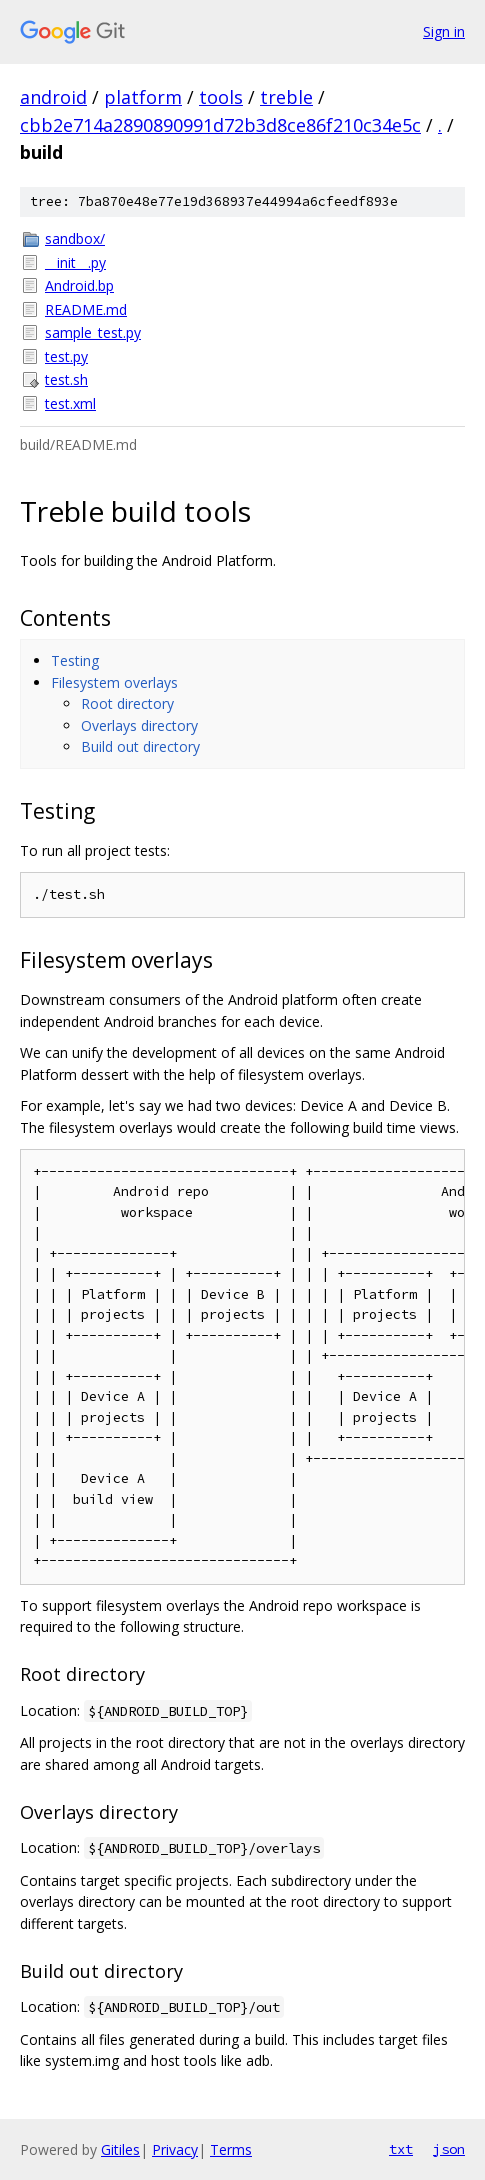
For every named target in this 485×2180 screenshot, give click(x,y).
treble (286, 97)
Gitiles (120, 2149)
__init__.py (75, 262)
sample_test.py (93, 332)
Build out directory (140, 746)
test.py (66, 356)
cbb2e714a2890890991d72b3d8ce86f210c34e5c (220, 125)
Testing (75, 660)
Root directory (127, 703)
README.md (86, 309)
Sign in (444, 31)
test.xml (70, 403)
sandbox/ (75, 238)
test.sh (66, 379)
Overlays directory (139, 725)
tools (221, 97)
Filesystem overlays (114, 682)
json (449, 2149)
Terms (231, 2149)
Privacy (175, 2149)
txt (401, 2149)
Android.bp (79, 285)
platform (143, 97)
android (53, 97)
